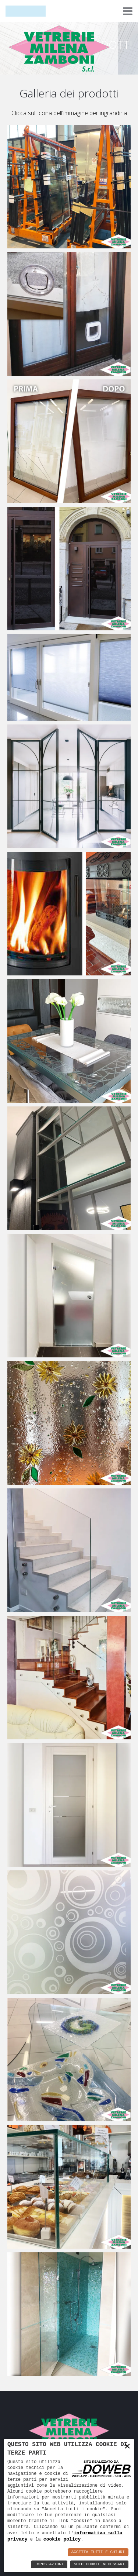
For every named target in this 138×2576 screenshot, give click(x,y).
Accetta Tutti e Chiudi (98, 2552)
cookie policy (62, 2539)
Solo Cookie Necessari (99, 2564)
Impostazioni (49, 2564)
